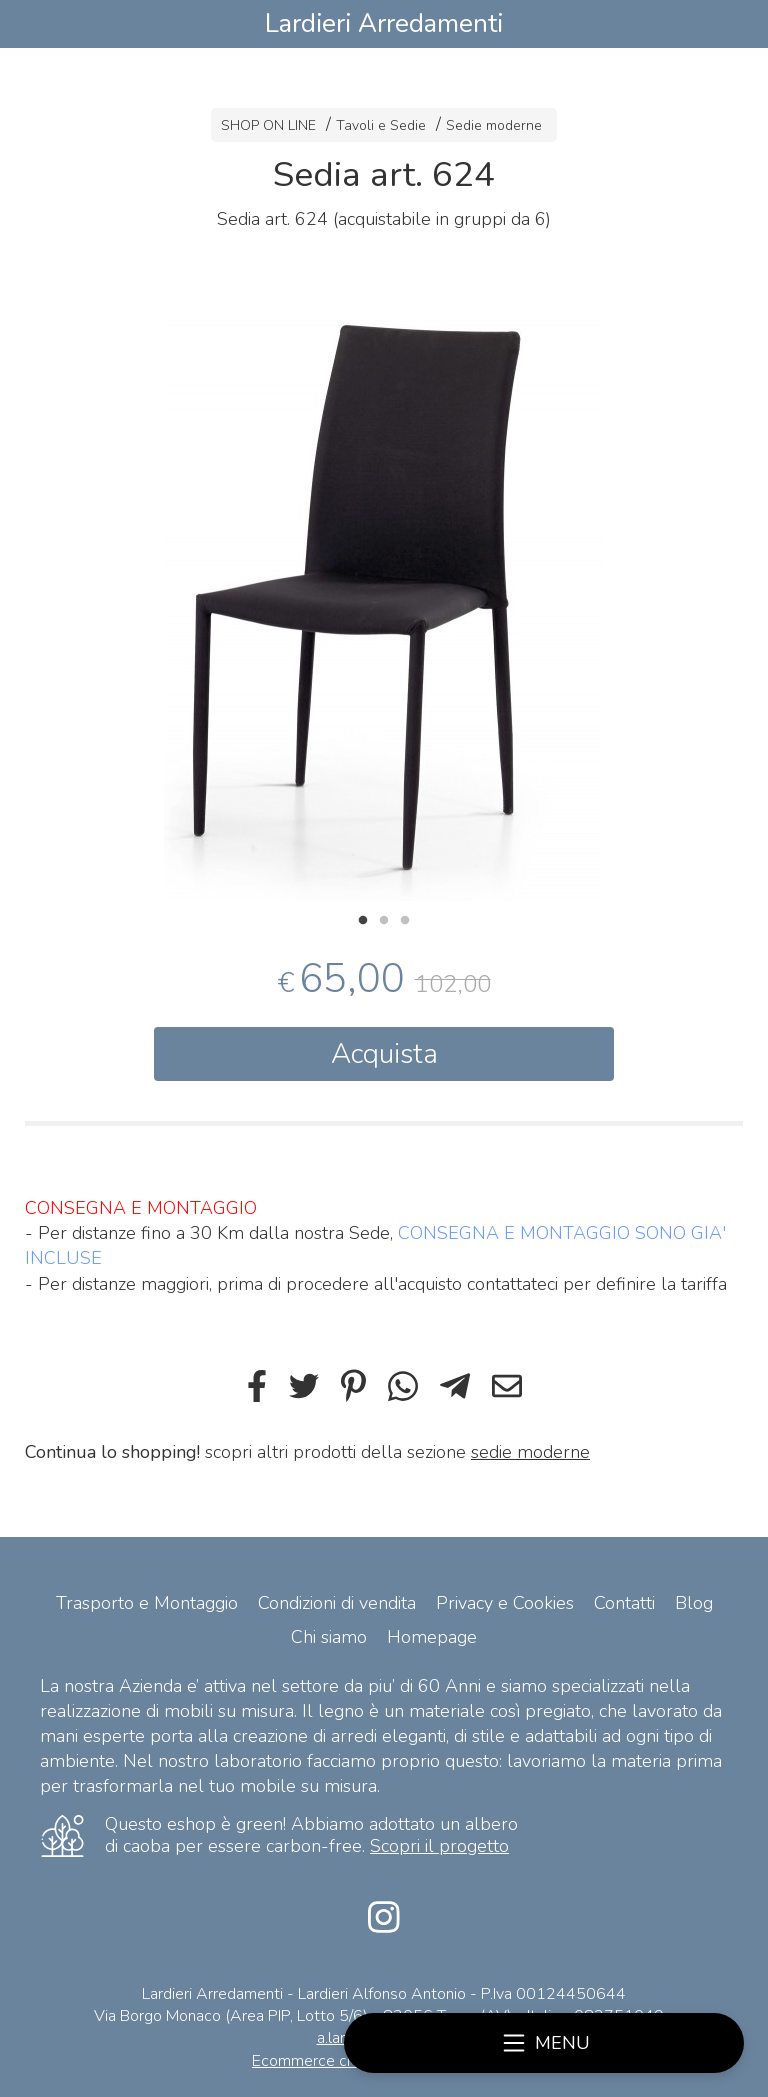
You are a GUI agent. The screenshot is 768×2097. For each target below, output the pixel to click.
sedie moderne (530, 1452)
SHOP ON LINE (268, 125)
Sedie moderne (494, 125)
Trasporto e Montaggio (147, 1603)
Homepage (432, 1637)
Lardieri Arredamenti (384, 23)
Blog (694, 1603)
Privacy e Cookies (505, 1603)
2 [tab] (384, 918)
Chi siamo (329, 1637)
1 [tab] (363, 918)
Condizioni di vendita (337, 1603)
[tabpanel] (384, 591)
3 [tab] (405, 918)
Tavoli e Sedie (381, 125)
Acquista (384, 1054)
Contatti (624, 1603)
